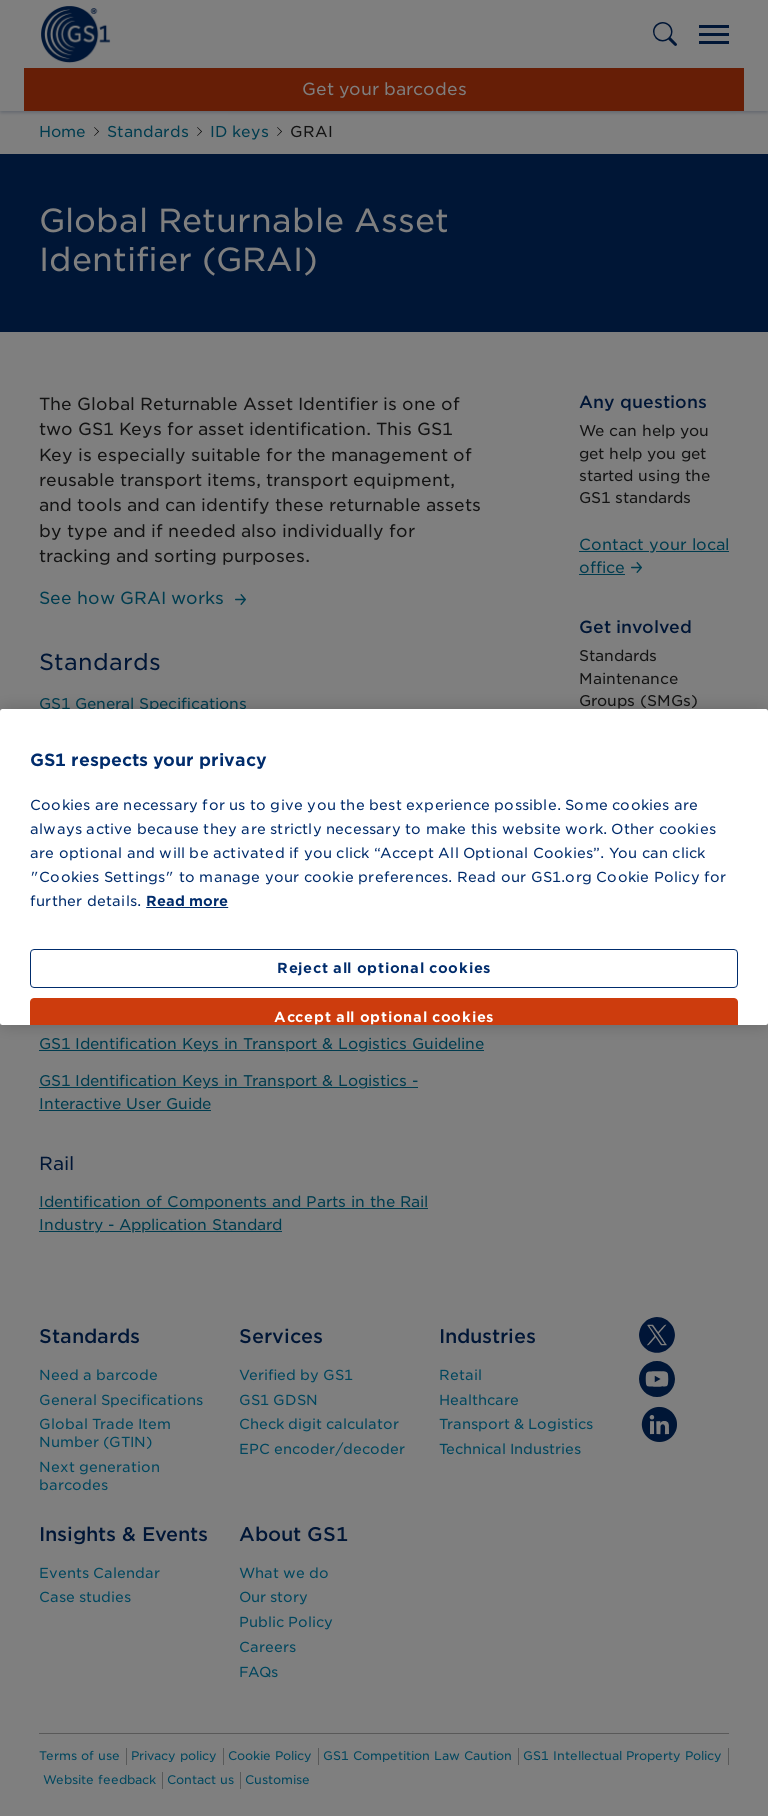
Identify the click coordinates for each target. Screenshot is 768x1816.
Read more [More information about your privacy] (187, 901)
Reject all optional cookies (384, 968)
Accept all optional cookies (384, 1017)
